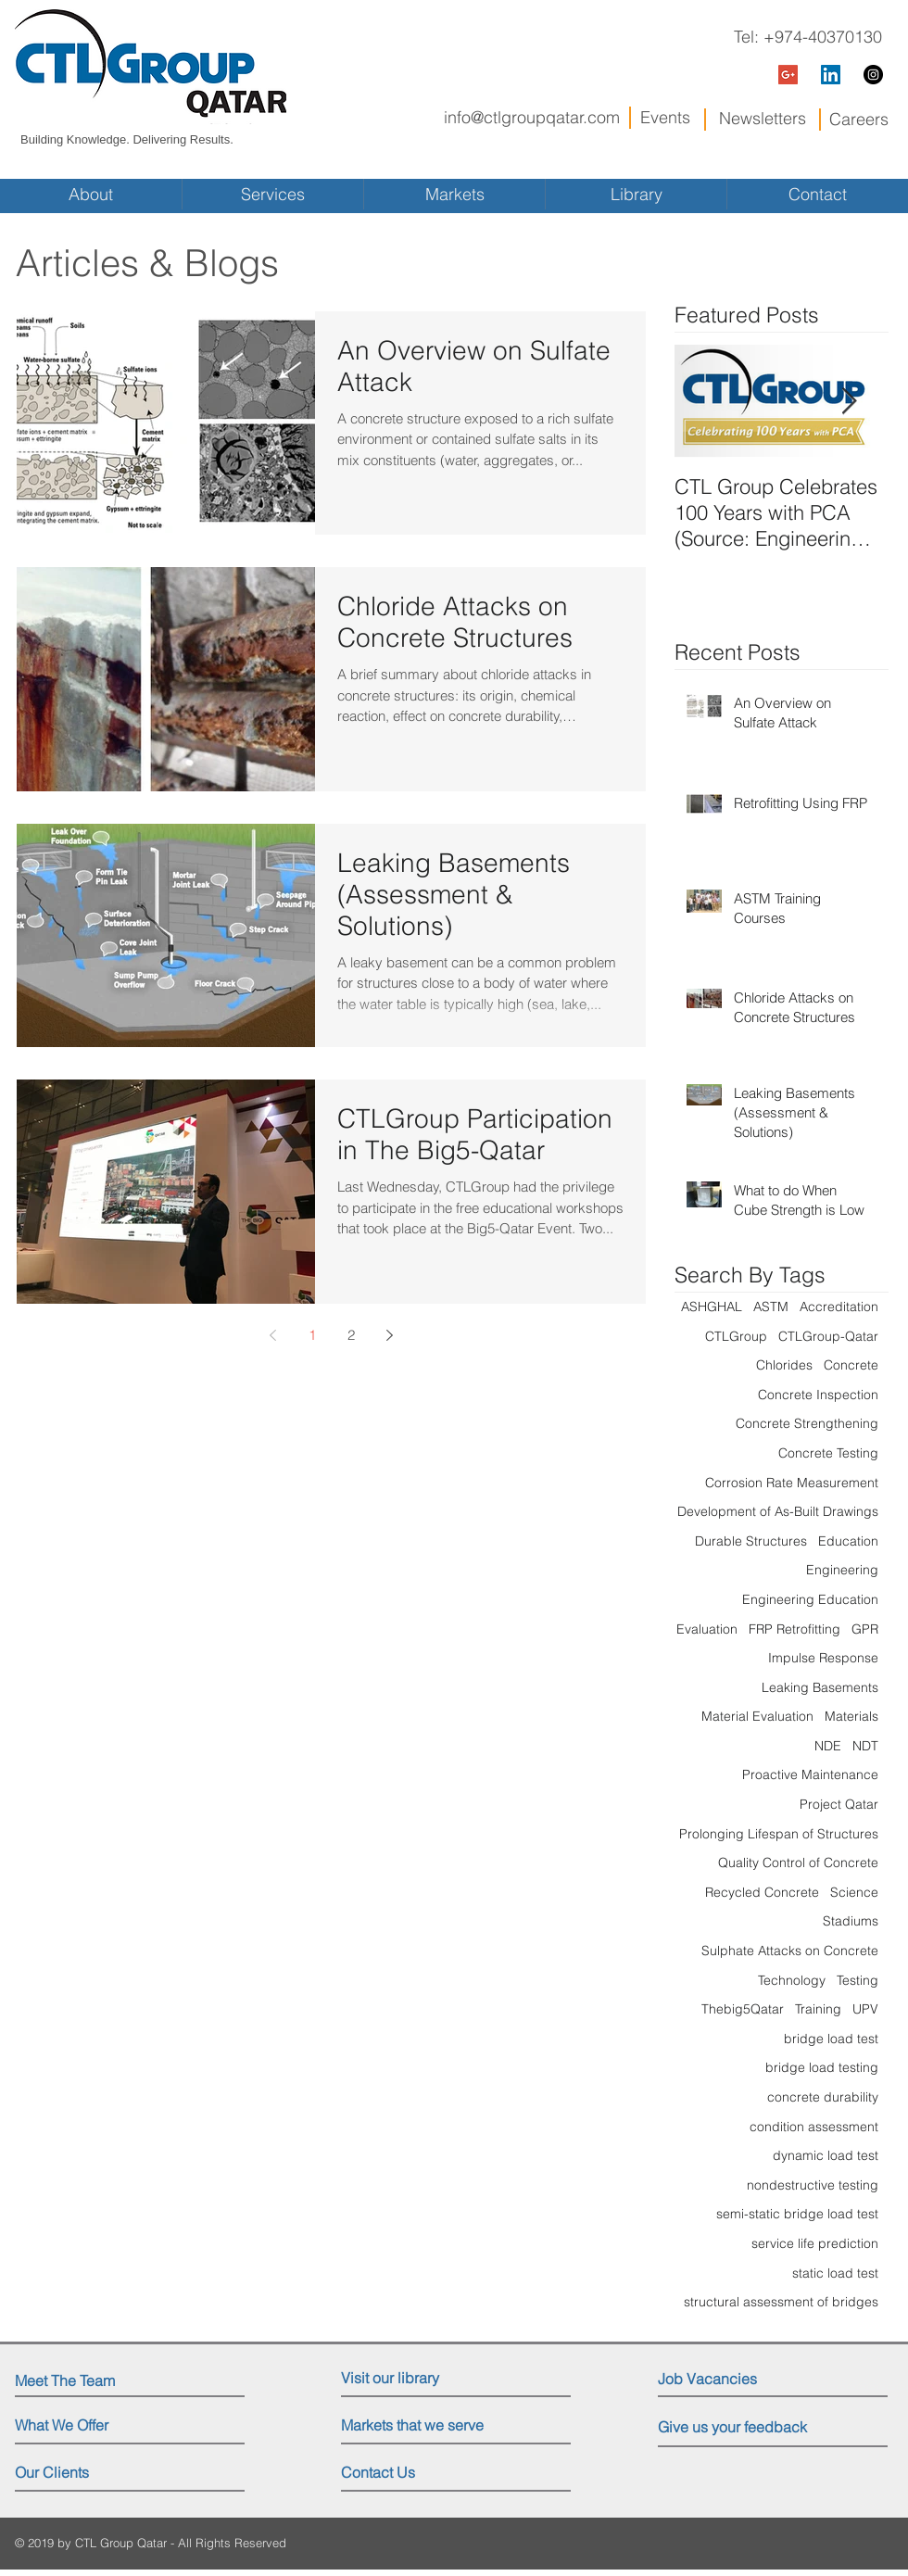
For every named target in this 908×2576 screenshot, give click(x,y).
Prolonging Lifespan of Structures (778, 1833)
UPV (865, 2009)
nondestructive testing (812, 2185)
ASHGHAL (711, 1306)
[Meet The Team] (95, 2380)
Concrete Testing (828, 1453)
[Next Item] (848, 401)
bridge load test (831, 2038)
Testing (857, 1980)
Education (848, 1541)
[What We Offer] (85, 2425)
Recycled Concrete (762, 1892)
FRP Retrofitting (794, 1629)
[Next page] (390, 1335)
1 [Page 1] (312, 1335)
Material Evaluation (757, 1716)
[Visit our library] (422, 2378)
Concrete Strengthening (807, 1423)
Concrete (851, 1365)
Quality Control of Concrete (798, 1862)
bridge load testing (821, 2067)
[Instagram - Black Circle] (873, 74)
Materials (851, 1716)
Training (818, 2009)
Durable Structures (751, 1541)
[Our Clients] (85, 2472)
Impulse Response (823, 1657)
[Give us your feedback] (745, 2427)
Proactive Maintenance (810, 1774)
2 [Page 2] (351, 1335)
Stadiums (850, 1921)
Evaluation (707, 1629)
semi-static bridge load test (797, 2213)
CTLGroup (736, 1336)
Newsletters (762, 118)
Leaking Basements (820, 1687)
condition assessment (814, 2126)
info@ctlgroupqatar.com (532, 117)
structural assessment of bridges (781, 2301)
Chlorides (784, 1365)
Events (665, 117)
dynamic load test (825, 2155)
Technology (792, 1980)
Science (854, 1892)
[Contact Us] (411, 2472)
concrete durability (822, 2097)
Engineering (842, 1569)
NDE (827, 1745)
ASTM (770, 1306)
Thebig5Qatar (742, 2009)
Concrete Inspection (818, 1394)
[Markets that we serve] (418, 2425)
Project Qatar (839, 1804)
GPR (864, 1629)
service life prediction (814, 2243)
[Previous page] (273, 1335)
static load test (835, 2273)
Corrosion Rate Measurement (791, 1482)
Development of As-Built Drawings (777, 1511)
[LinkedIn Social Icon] (830, 74)
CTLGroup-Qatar (828, 1336)
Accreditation (839, 1306)
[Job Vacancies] (741, 2379)
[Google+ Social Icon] (788, 74)
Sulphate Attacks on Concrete (789, 1950)
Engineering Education (810, 1599)
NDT (865, 1745)
